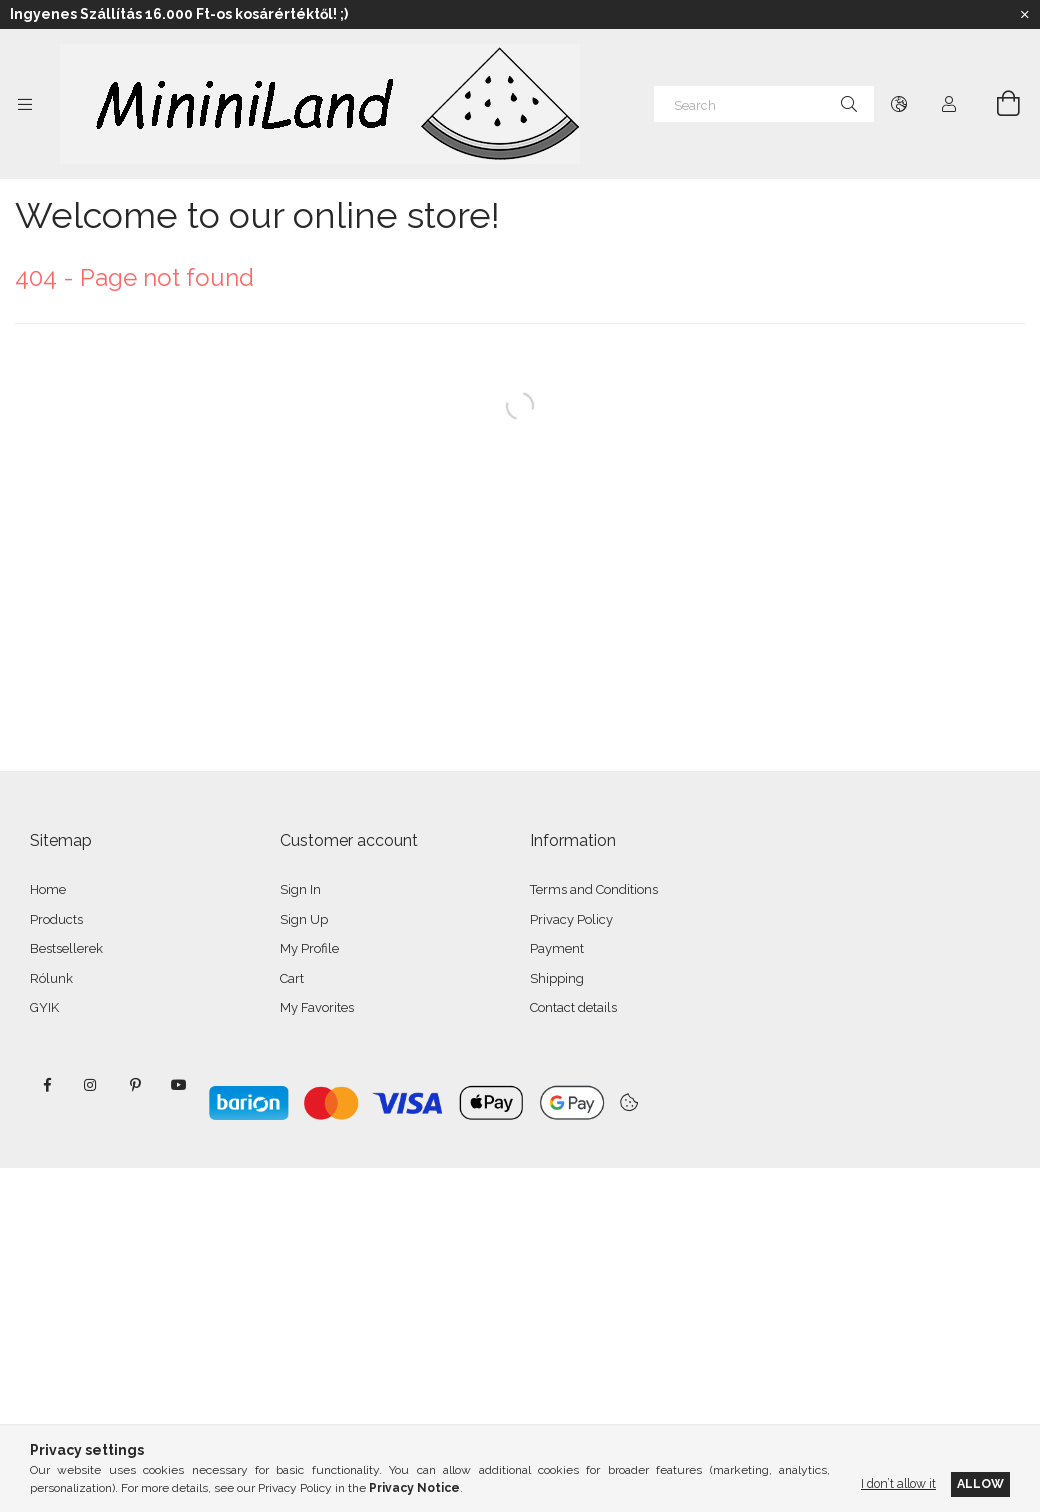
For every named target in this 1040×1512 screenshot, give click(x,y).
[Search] (764, 104)
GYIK (44, 1007)
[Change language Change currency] (899, 104)
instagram (91, 1085)
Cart (292, 978)
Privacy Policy (571, 919)
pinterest (135, 1085)
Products (56, 919)
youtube (179, 1085)
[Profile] (949, 104)
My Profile (309, 948)
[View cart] (997, 104)
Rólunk (51, 978)
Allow (980, 1483)
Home (48, 889)
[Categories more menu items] (25, 104)
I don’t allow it (898, 1483)
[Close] (1025, 15)
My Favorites (317, 1007)
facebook (47, 1085)
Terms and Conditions (594, 889)
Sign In (300, 889)
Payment (557, 948)
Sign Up (304, 919)
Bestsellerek (66, 948)
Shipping (557, 978)
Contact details (573, 1007)
